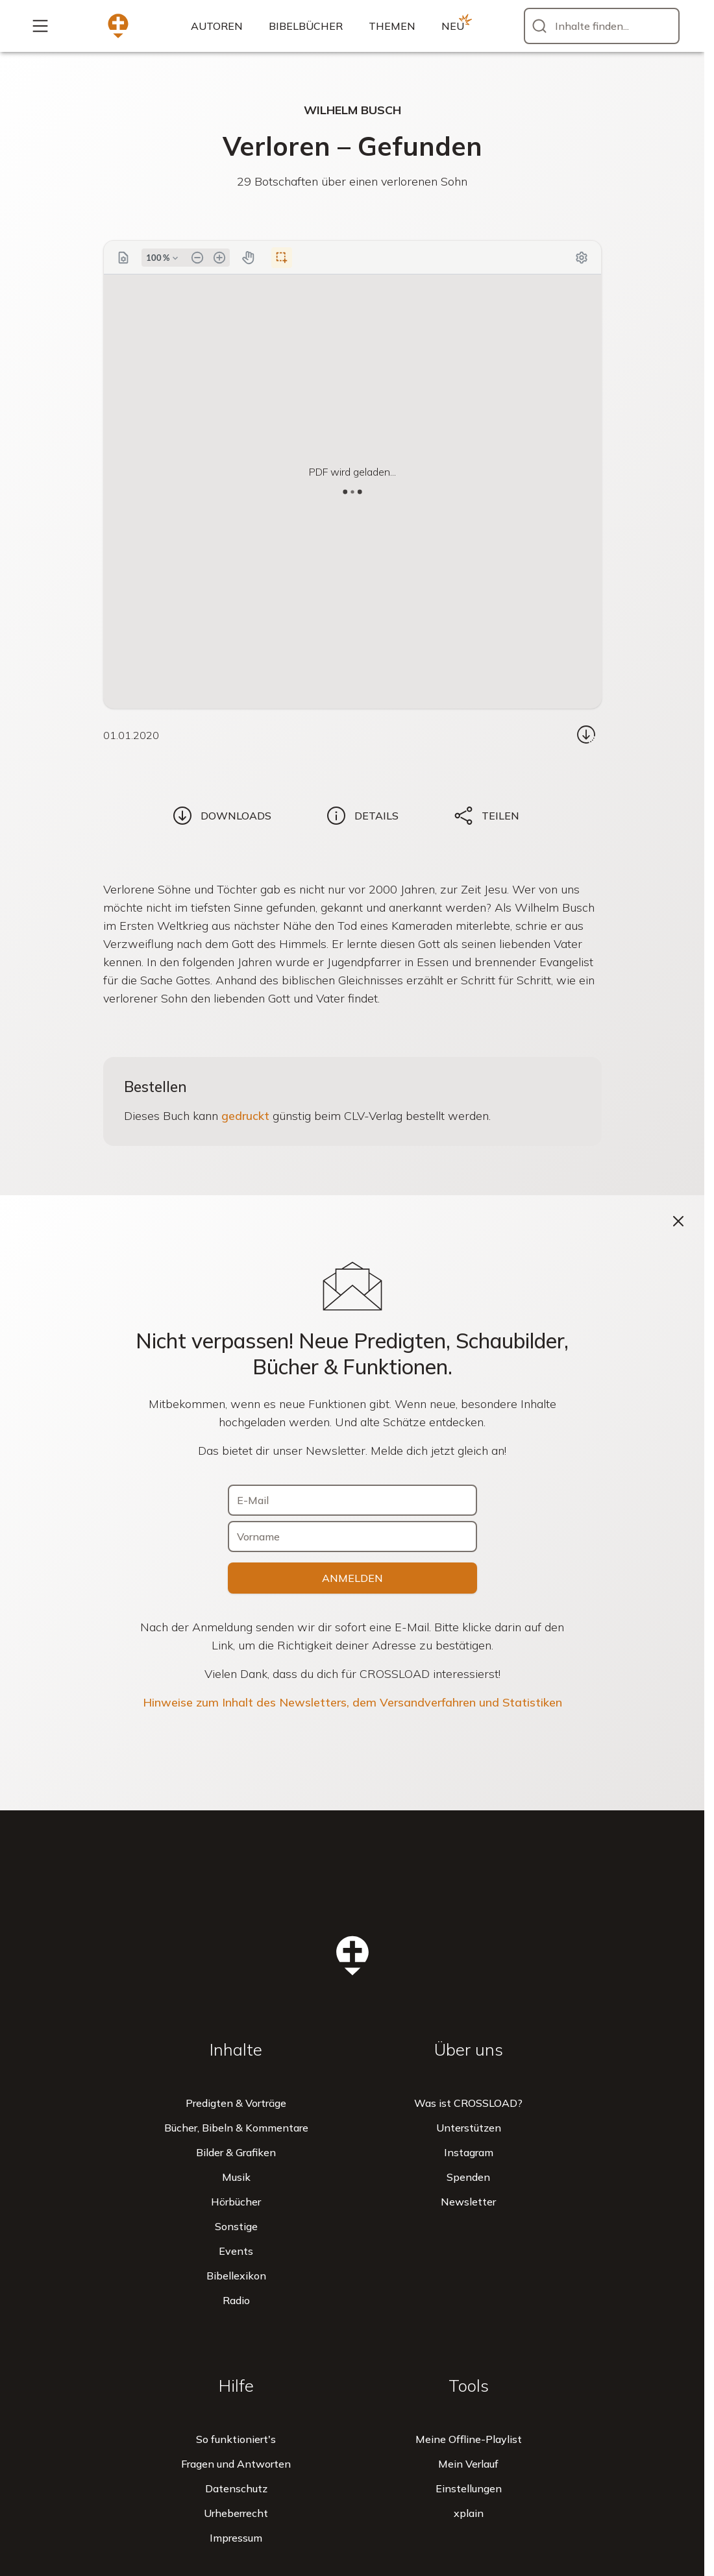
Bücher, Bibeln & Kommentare (236, 2127)
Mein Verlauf (468, 2463)
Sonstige (236, 2226)
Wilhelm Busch (352, 110)
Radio (236, 2300)
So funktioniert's (236, 2439)
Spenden (468, 2176)
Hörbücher (236, 2201)
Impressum (236, 2537)
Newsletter (468, 2201)
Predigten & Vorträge (236, 2102)
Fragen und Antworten (236, 2463)
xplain (469, 2513)
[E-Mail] (352, 1500)
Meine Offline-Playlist (468, 2439)
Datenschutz (236, 2488)
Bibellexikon (236, 2275)
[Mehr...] (40, 26)
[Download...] (586, 734)
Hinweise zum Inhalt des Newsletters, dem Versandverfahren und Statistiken (352, 1702)
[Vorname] (352, 1536)
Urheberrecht (236, 2513)
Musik (236, 2176)
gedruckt (245, 1115)
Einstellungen (469, 2488)
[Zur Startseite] (118, 26)
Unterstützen (468, 2127)
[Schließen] (678, 1221)
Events (236, 2250)
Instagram (468, 2152)
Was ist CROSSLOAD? (468, 2102)
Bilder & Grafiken (236, 2152)
